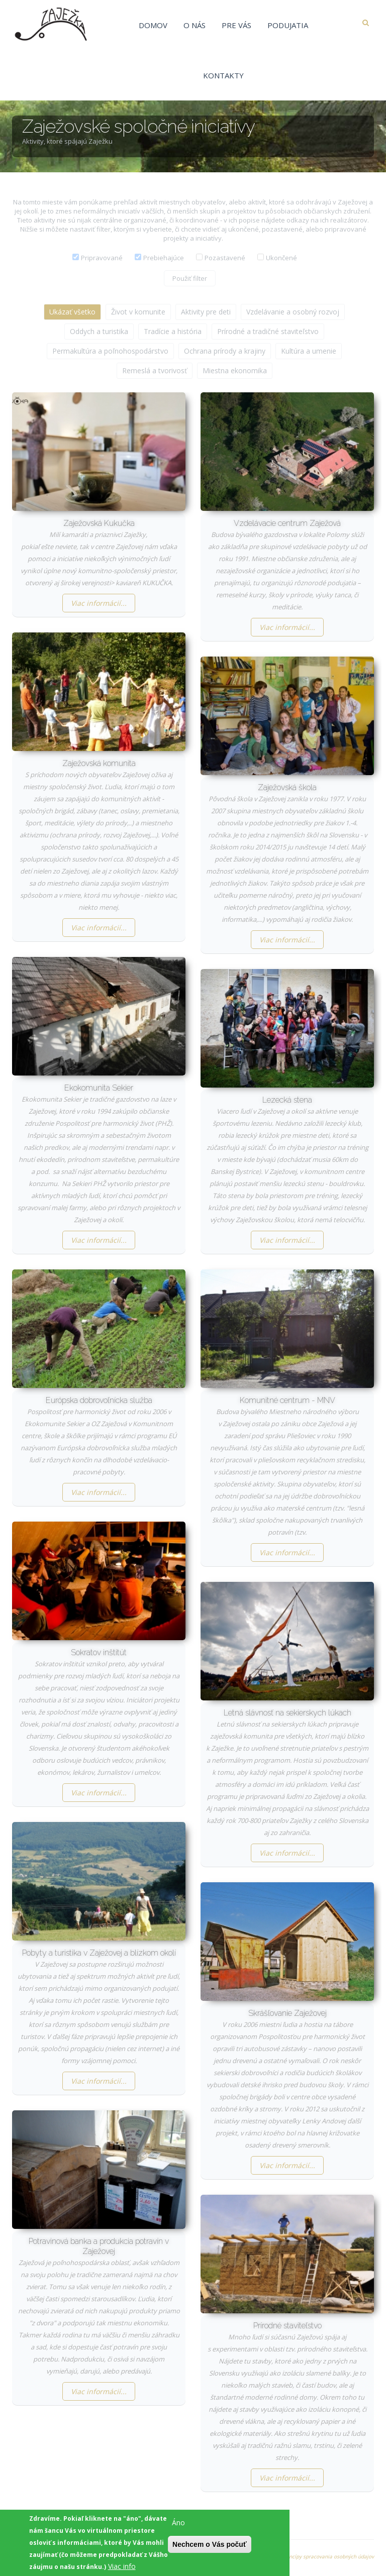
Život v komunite (138, 311)
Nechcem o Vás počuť (209, 2549)
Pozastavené (225, 257)
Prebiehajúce (163, 257)
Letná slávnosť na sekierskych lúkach (287, 1713)
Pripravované (102, 257)
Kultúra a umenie (308, 351)
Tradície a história (173, 331)
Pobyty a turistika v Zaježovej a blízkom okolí (99, 1953)
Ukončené (281, 257)
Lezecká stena (287, 1100)
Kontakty (223, 75)
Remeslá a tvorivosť (154, 370)
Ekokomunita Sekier (98, 1088)
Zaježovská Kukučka (99, 523)
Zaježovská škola (287, 787)
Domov (153, 25)
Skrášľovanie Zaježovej (287, 2013)
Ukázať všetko (72, 311)
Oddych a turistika (99, 331)
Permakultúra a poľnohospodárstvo (110, 351)
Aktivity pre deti (206, 311)
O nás (194, 25)
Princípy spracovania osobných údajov (328, 2556)
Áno (178, 2527)
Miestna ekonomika (235, 370)
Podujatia (287, 25)
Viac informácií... (99, 603)
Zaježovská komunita (99, 763)
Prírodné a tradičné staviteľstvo (268, 331)
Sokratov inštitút (99, 1652)
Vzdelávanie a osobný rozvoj (292, 311)
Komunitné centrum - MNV (287, 1400)
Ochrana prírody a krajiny (224, 351)
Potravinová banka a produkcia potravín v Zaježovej (99, 2246)
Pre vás (236, 25)
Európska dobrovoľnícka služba (99, 1400)
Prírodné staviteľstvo (287, 2325)
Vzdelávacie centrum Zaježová (287, 523)
